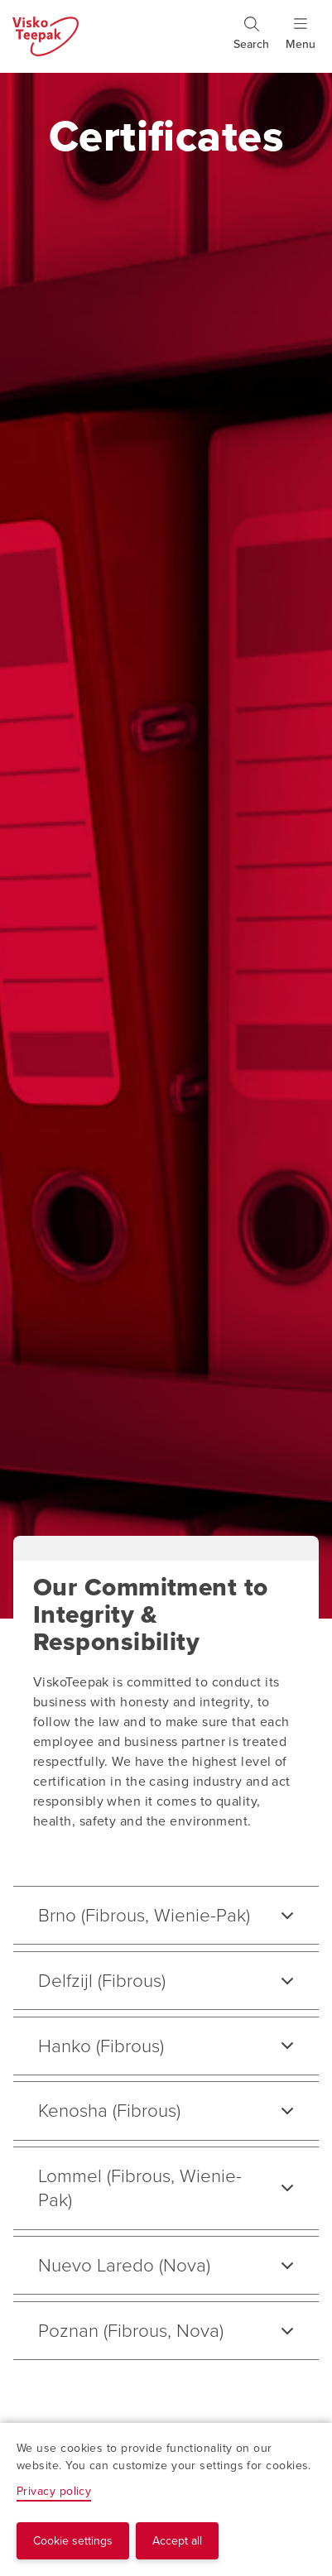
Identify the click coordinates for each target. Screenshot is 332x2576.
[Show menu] (300, 40)
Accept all (177, 2541)
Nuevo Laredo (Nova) (124, 2265)
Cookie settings (73, 2541)
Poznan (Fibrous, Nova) (131, 2330)
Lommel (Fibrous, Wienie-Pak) (140, 2188)
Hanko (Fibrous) (101, 2046)
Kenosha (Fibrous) (109, 2110)
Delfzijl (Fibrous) (102, 1980)
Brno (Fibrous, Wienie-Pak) (144, 1915)
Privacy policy (54, 2491)
